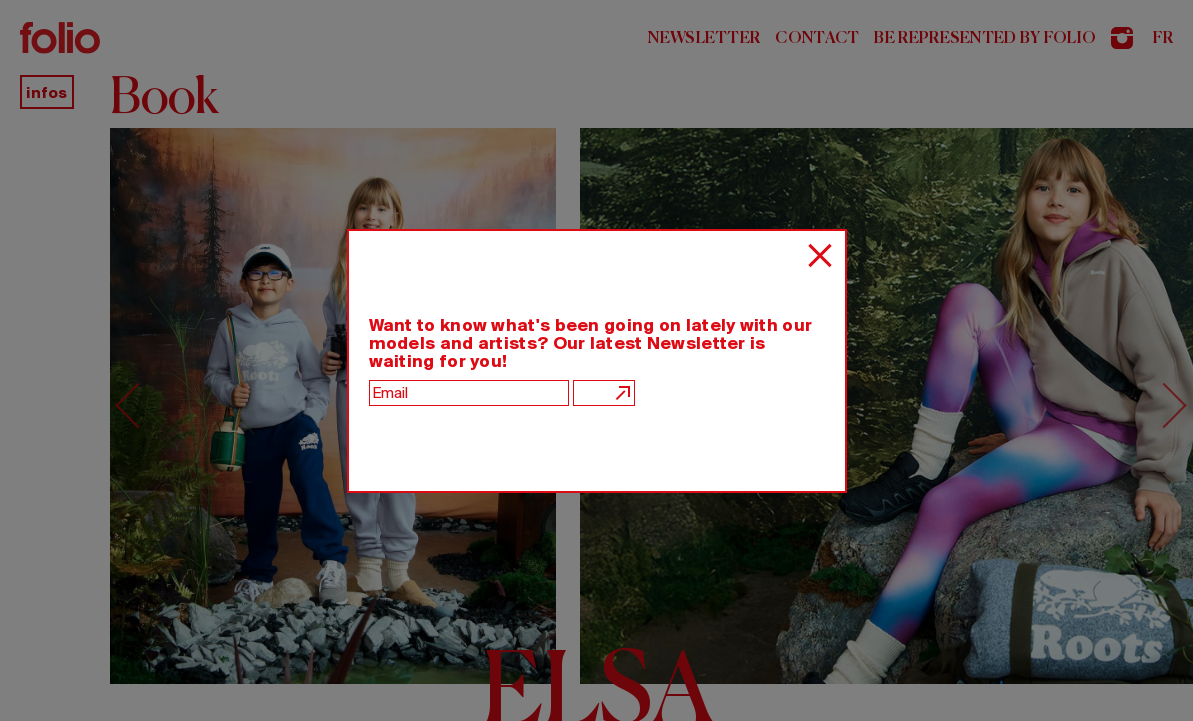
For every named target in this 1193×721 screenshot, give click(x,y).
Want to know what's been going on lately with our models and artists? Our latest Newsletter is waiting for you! (591, 343)
